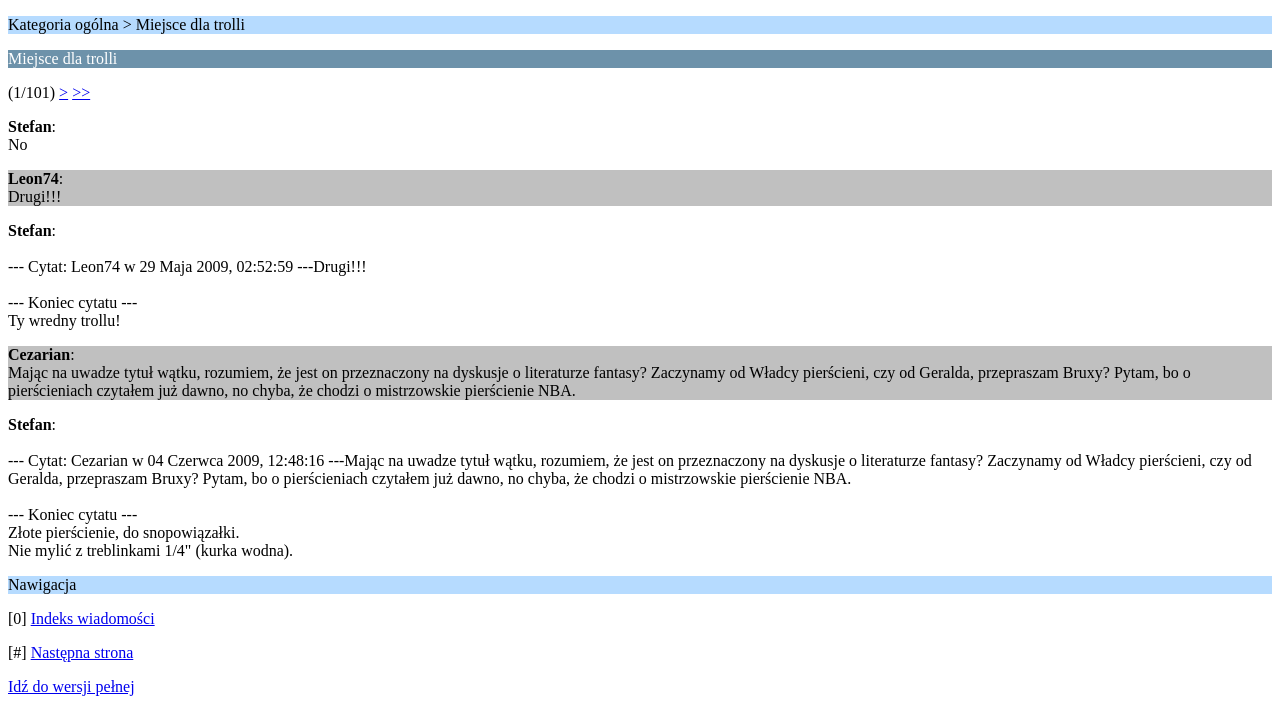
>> (81, 92)
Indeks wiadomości (93, 618)
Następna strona (82, 652)
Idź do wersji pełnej (71, 686)
